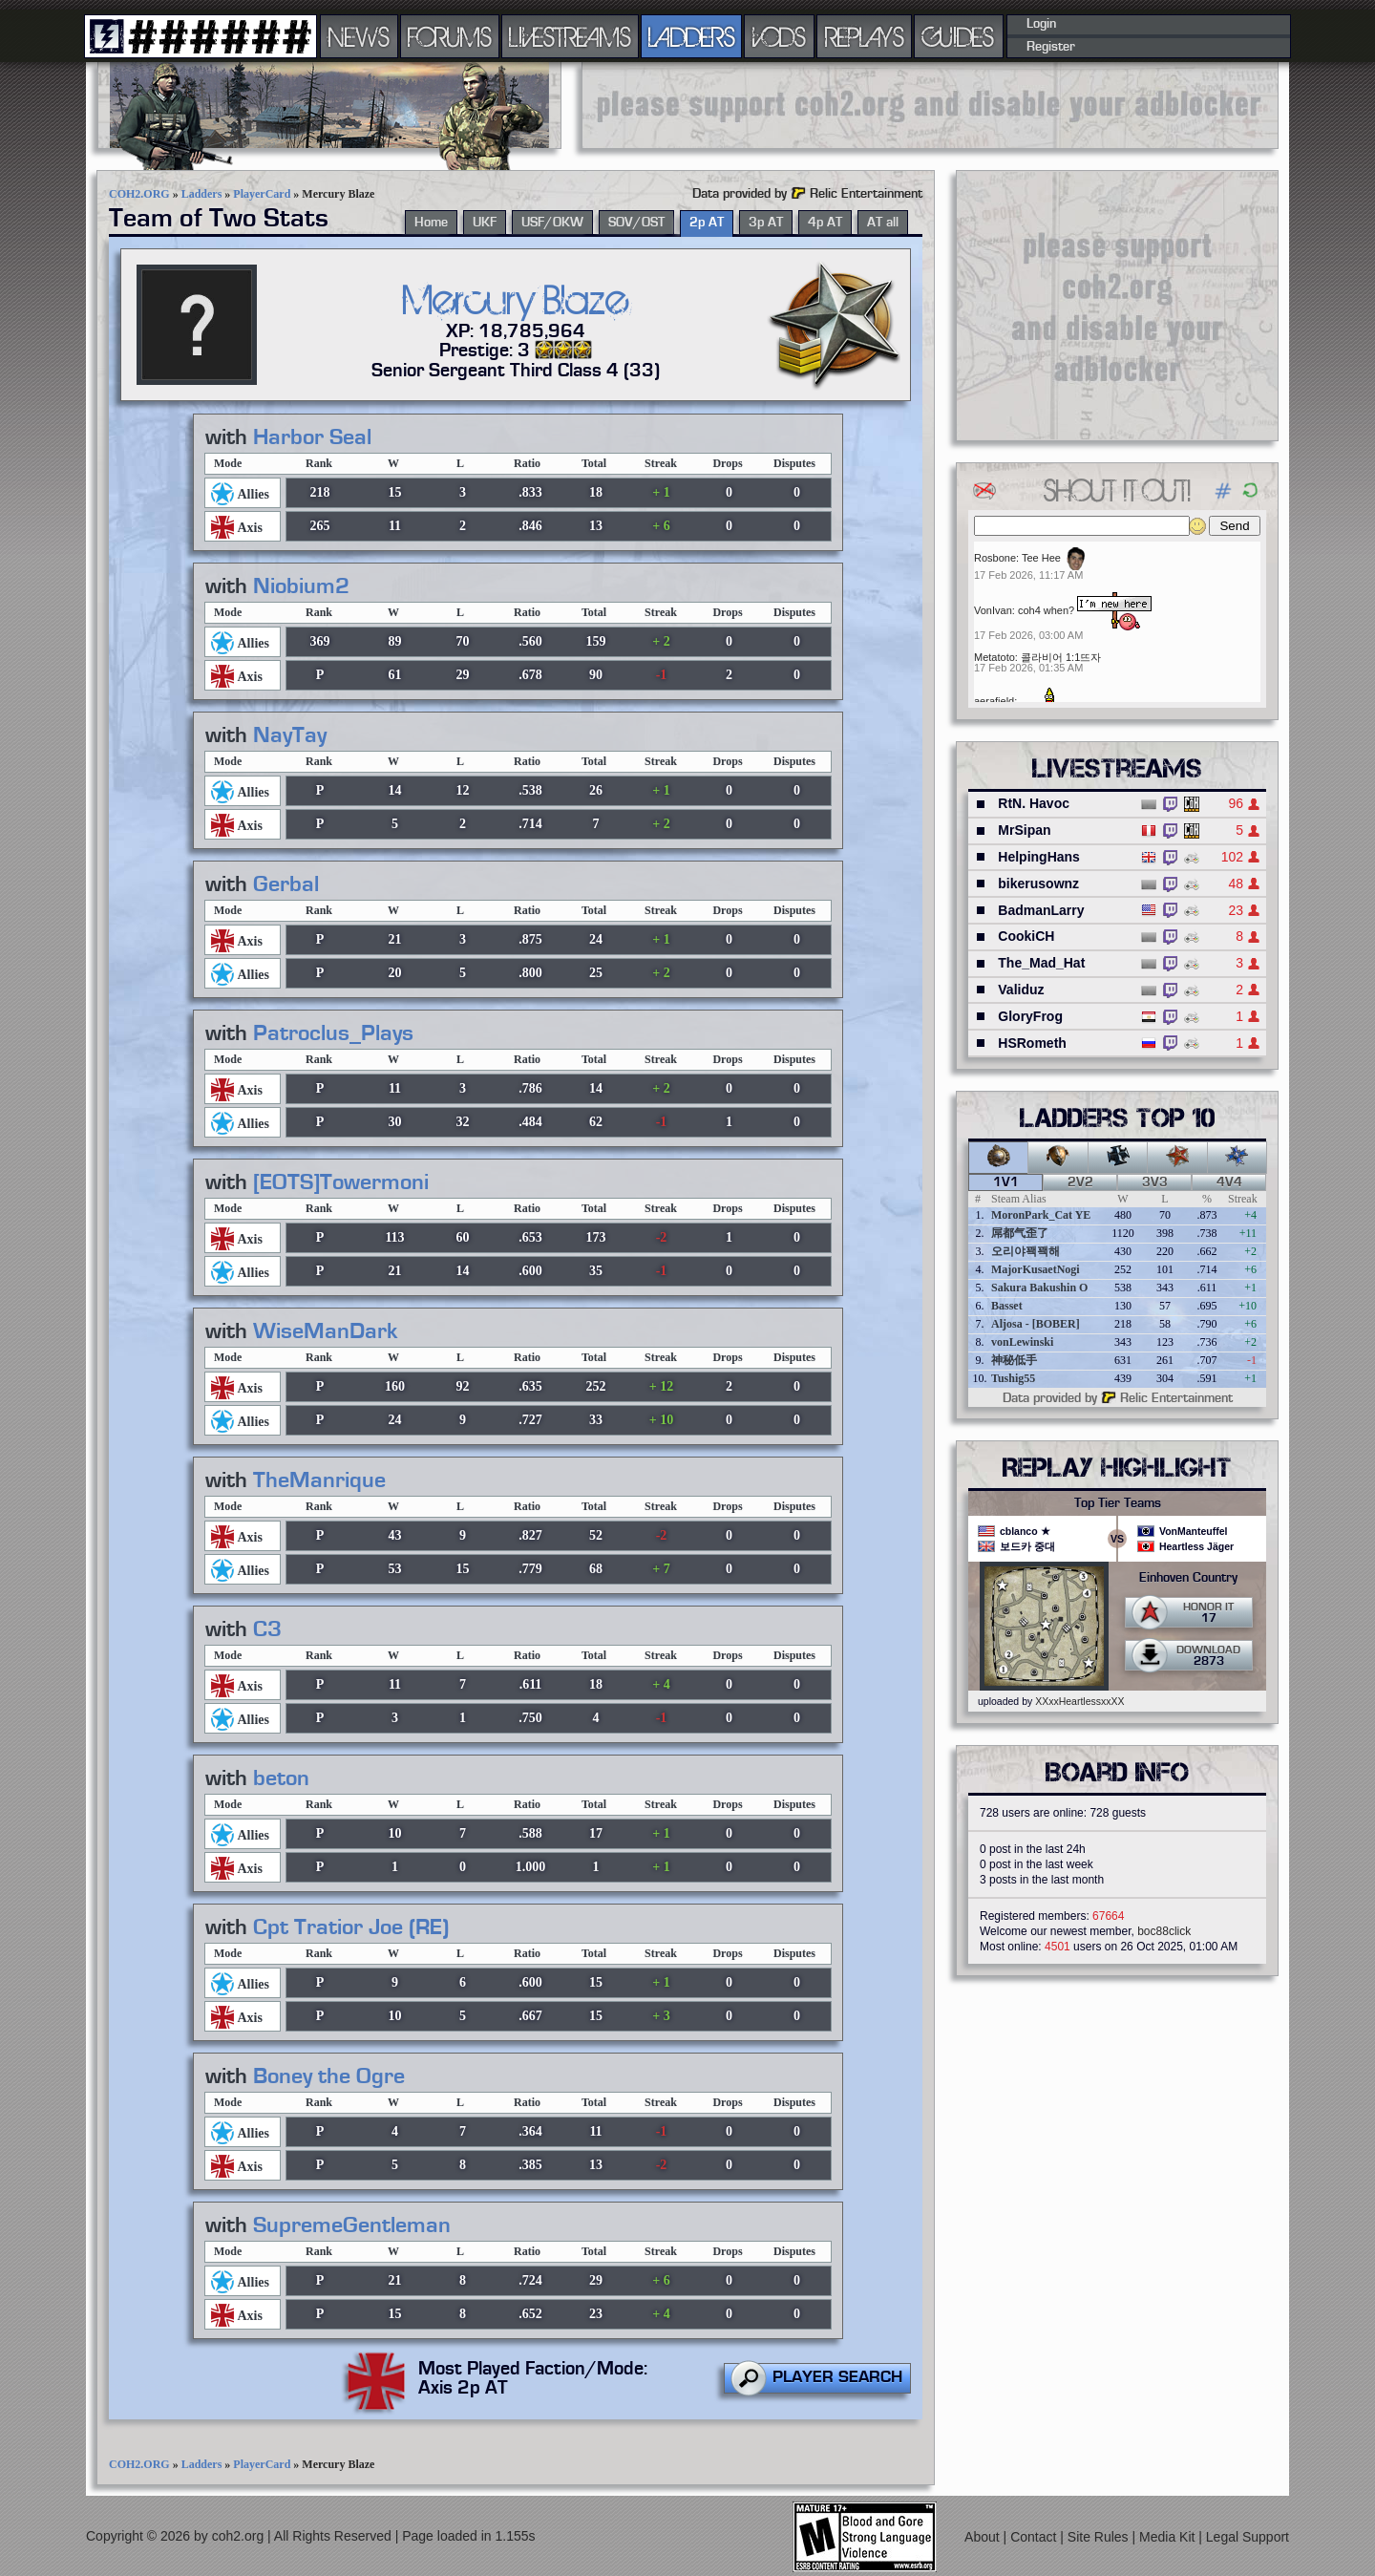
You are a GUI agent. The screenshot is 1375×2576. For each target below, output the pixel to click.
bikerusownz (1038, 883)
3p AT (766, 222)
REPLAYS (864, 36)
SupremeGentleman (352, 2225)
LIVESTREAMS (570, 36)
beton (281, 1778)
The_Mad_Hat (1041, 962)
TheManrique (319, 1480)
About (983, 2536)
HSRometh (1032, 1043)
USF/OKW (552, 222)
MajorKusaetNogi (1035, 1269)
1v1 (1006, 1182)
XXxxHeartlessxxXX (1079, 1701)
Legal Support (1247, 2536)
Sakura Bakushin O (1039, 1287)
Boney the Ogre (329, 2076)
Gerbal (286, 884)
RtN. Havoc (1033, 803)
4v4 (1229, 1182)
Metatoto (994, 657)
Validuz (1021, 989)
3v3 (1155, 1182)
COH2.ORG (139, 194)
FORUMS (450, 36)
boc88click (1164, 1931)
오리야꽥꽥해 (1025, 1251)
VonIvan (993, 610)
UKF (485, 222)
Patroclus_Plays (333, 1033)
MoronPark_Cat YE (1040, 1215)
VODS (779, 36)
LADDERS (691, 36)
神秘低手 (1014, 1360)
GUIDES (958, 36)
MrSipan (1024, 830)
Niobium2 (301, 586)
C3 (267, 1629)
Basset (1007, 1305)
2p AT (706, 222)
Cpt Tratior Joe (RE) (351, 1927)
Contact (1035, 2536)
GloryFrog (1030, 1016)
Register (1050, 46)
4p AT (825, 222)
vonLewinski (1022, 1342)
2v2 (1080, 1182)
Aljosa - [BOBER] (1035, 1324)
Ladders (201, 194)
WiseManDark (325, 1331)
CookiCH (1026, 936)
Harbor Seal (312, 437)
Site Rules (1100, 2536)
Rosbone (995, 558)
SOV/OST (636, 222)
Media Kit (1168, 2536)
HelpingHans (1039, 856)
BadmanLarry (1041, 910)
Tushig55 (1013, 1378)
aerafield (994, 701)
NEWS (359, 36)
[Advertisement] (930, 105)
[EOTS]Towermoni (341, 1182)
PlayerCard (261, 194)
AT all (883, 222)
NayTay (290, 735)
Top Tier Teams (1117, 1503)
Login (1041, 24)
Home (431, 222)
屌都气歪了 (1019, 1233)
